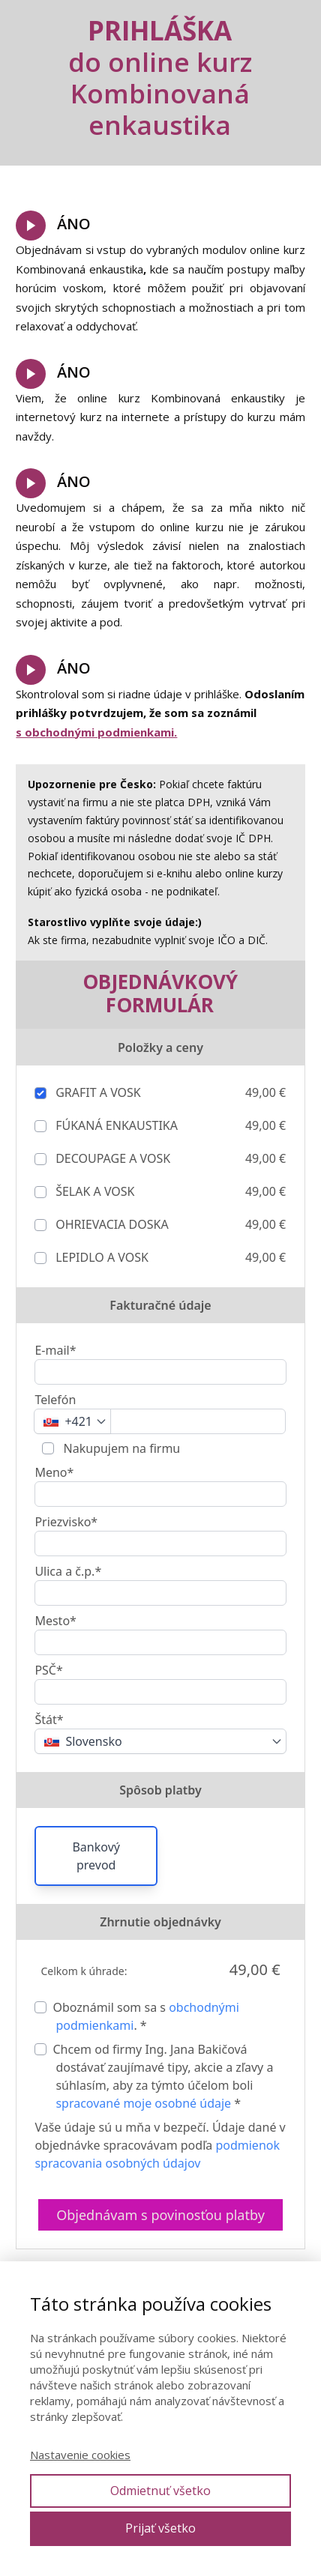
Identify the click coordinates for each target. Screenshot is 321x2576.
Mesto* (55, 1620)
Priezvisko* (66, 1522)
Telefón (55, 1399)
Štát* (48, 1719)
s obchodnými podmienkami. (96, 732)
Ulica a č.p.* (67, 1571)
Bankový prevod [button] (95, 1856)
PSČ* (48, 1670)
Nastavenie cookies (80, 2454)
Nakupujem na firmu (120, 1448)
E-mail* (55, 1350)
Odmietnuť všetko (160, 2490)
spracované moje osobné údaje (143, 2103)
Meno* (54, 1472)
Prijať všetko (160, 2528)
